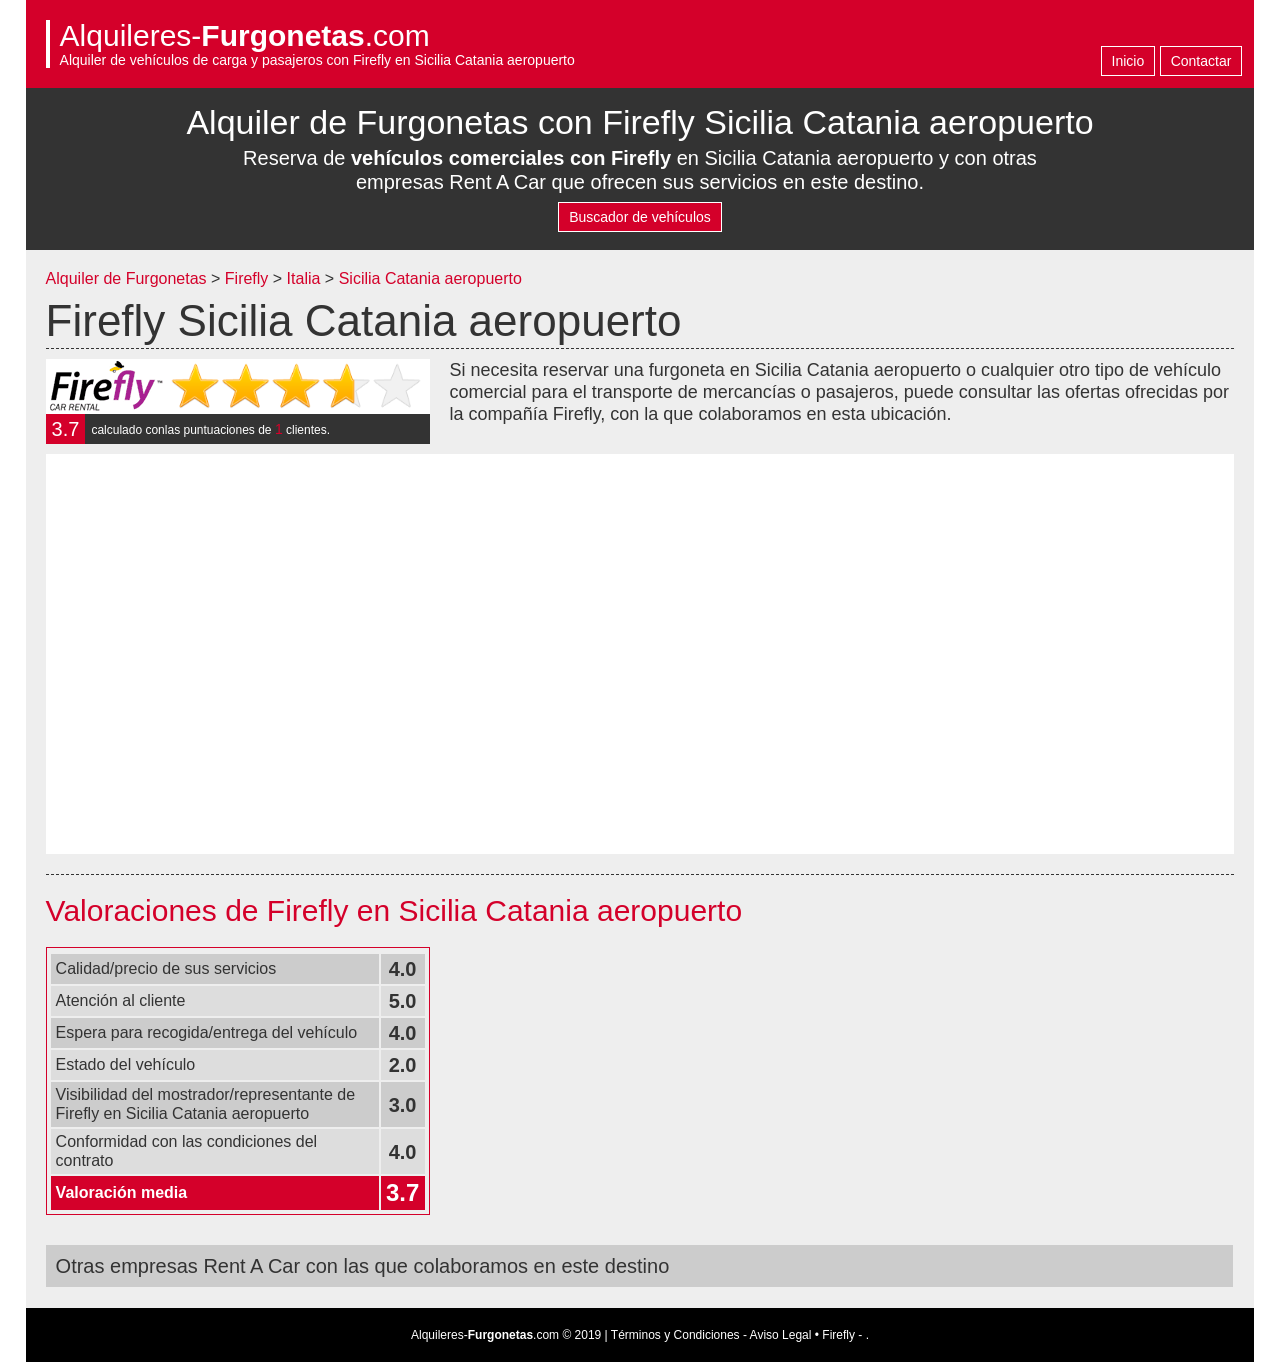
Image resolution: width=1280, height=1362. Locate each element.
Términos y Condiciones (675, 1335)
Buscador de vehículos (640, 217)
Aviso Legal (781, 1335)
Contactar (1201, 61)
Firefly (247, 278)
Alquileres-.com (245, 35)
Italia (306, 278)
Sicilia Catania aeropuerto (430, 278)
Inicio (1128, 61)
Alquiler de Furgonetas (126, 278)
